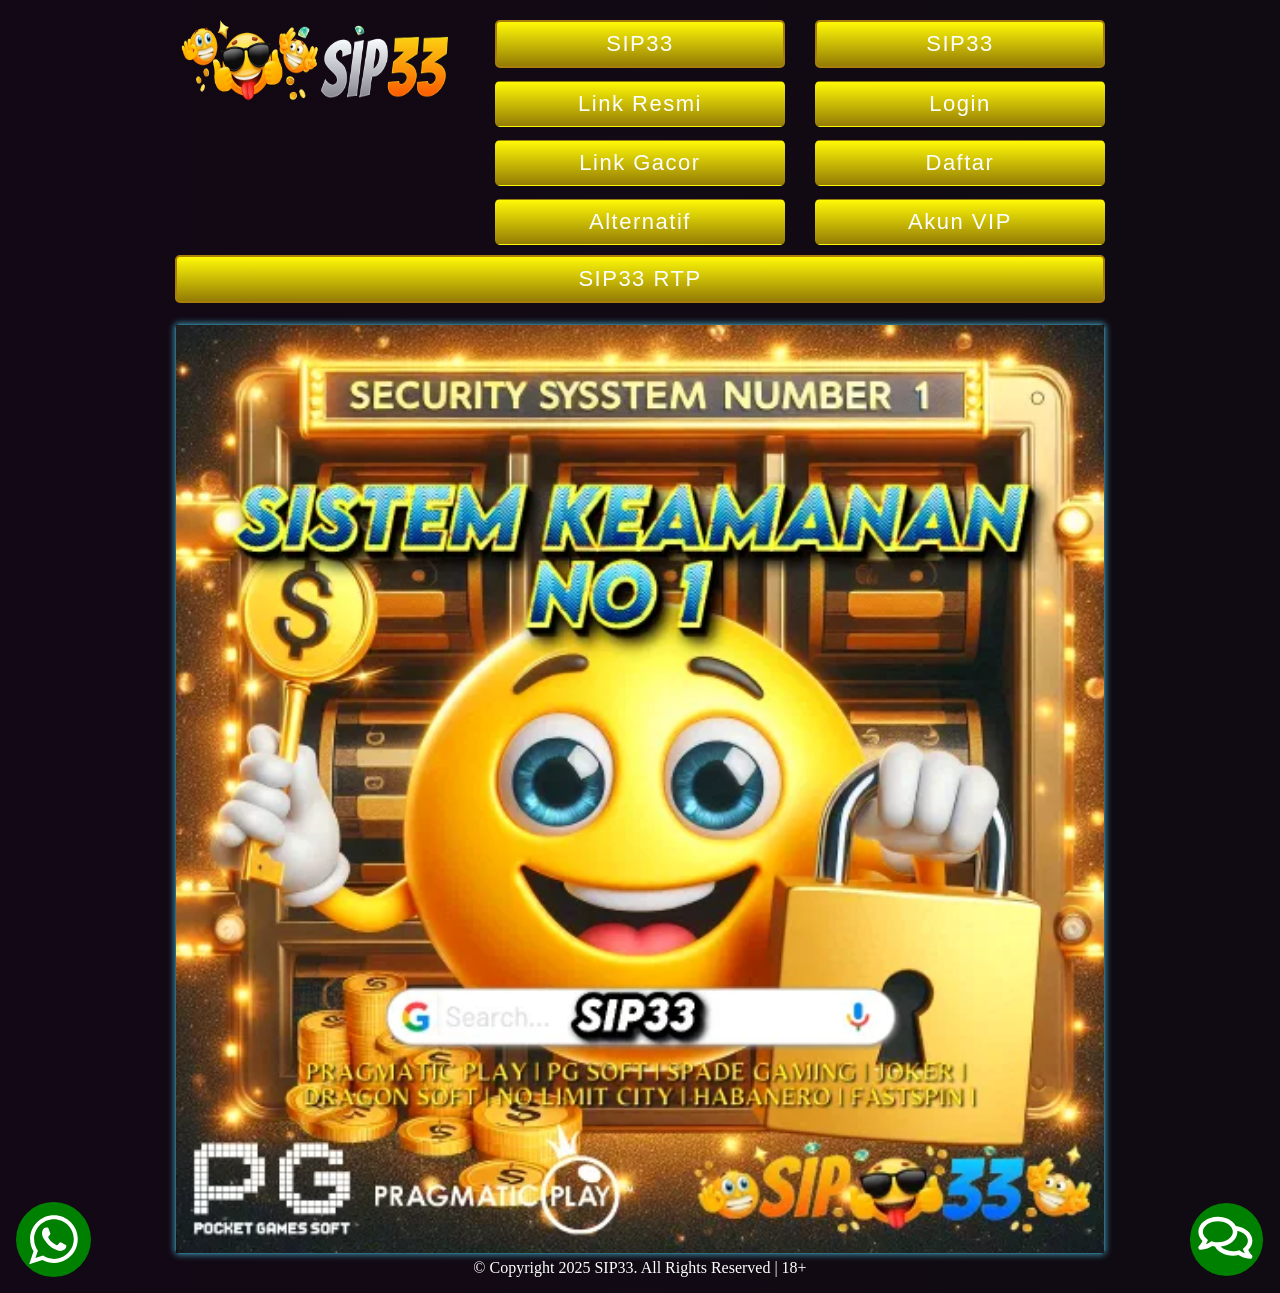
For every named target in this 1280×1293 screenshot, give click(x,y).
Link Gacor (639, 162)
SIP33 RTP (639, 278)
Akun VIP (960, 221)
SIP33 (639, 43)
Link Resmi (640, 103)
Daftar (960, 162)
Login (959, 103)
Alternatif (640, 221)
